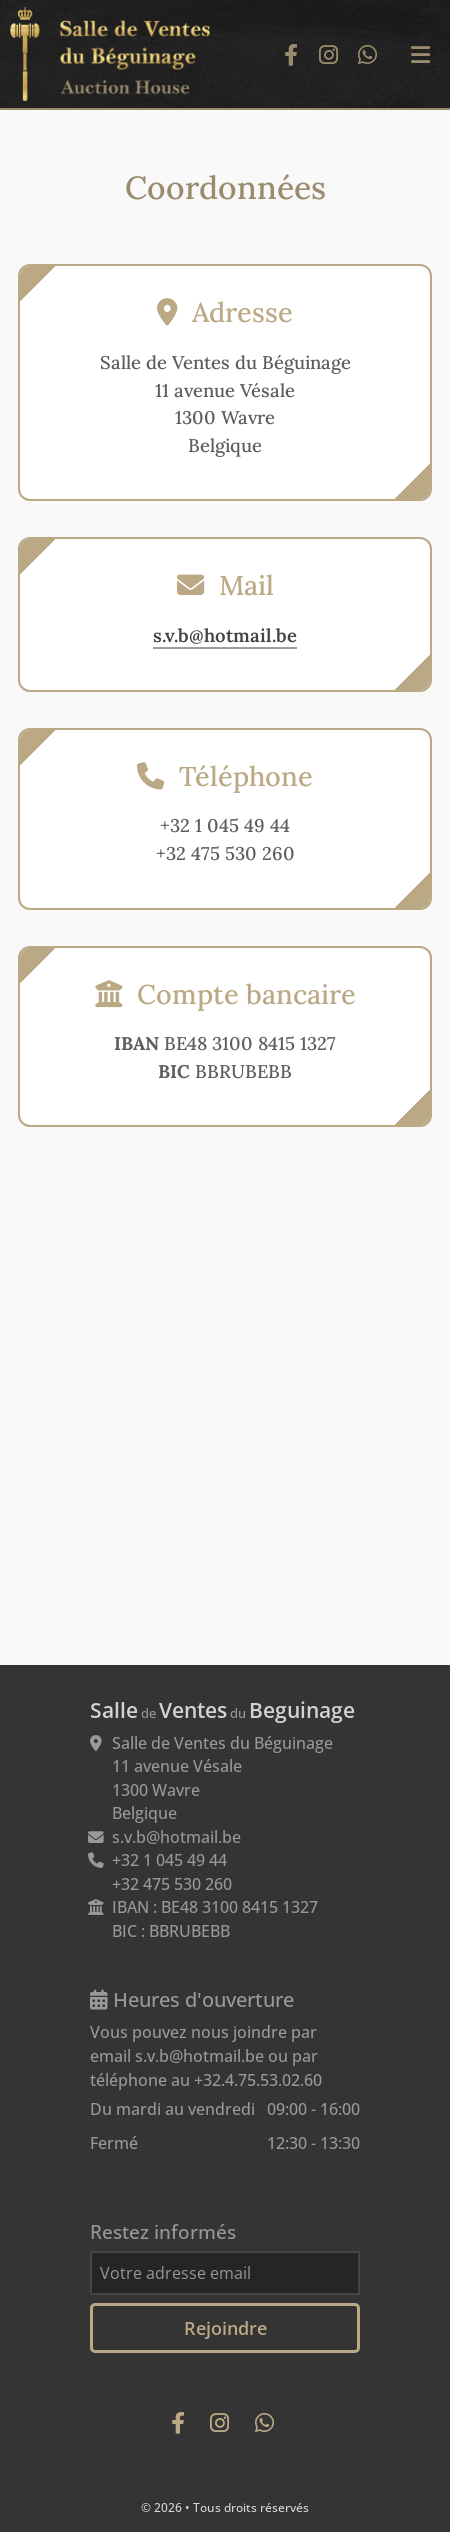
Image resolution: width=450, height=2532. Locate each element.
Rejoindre (225, 2327)
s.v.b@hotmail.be (225, 635)
